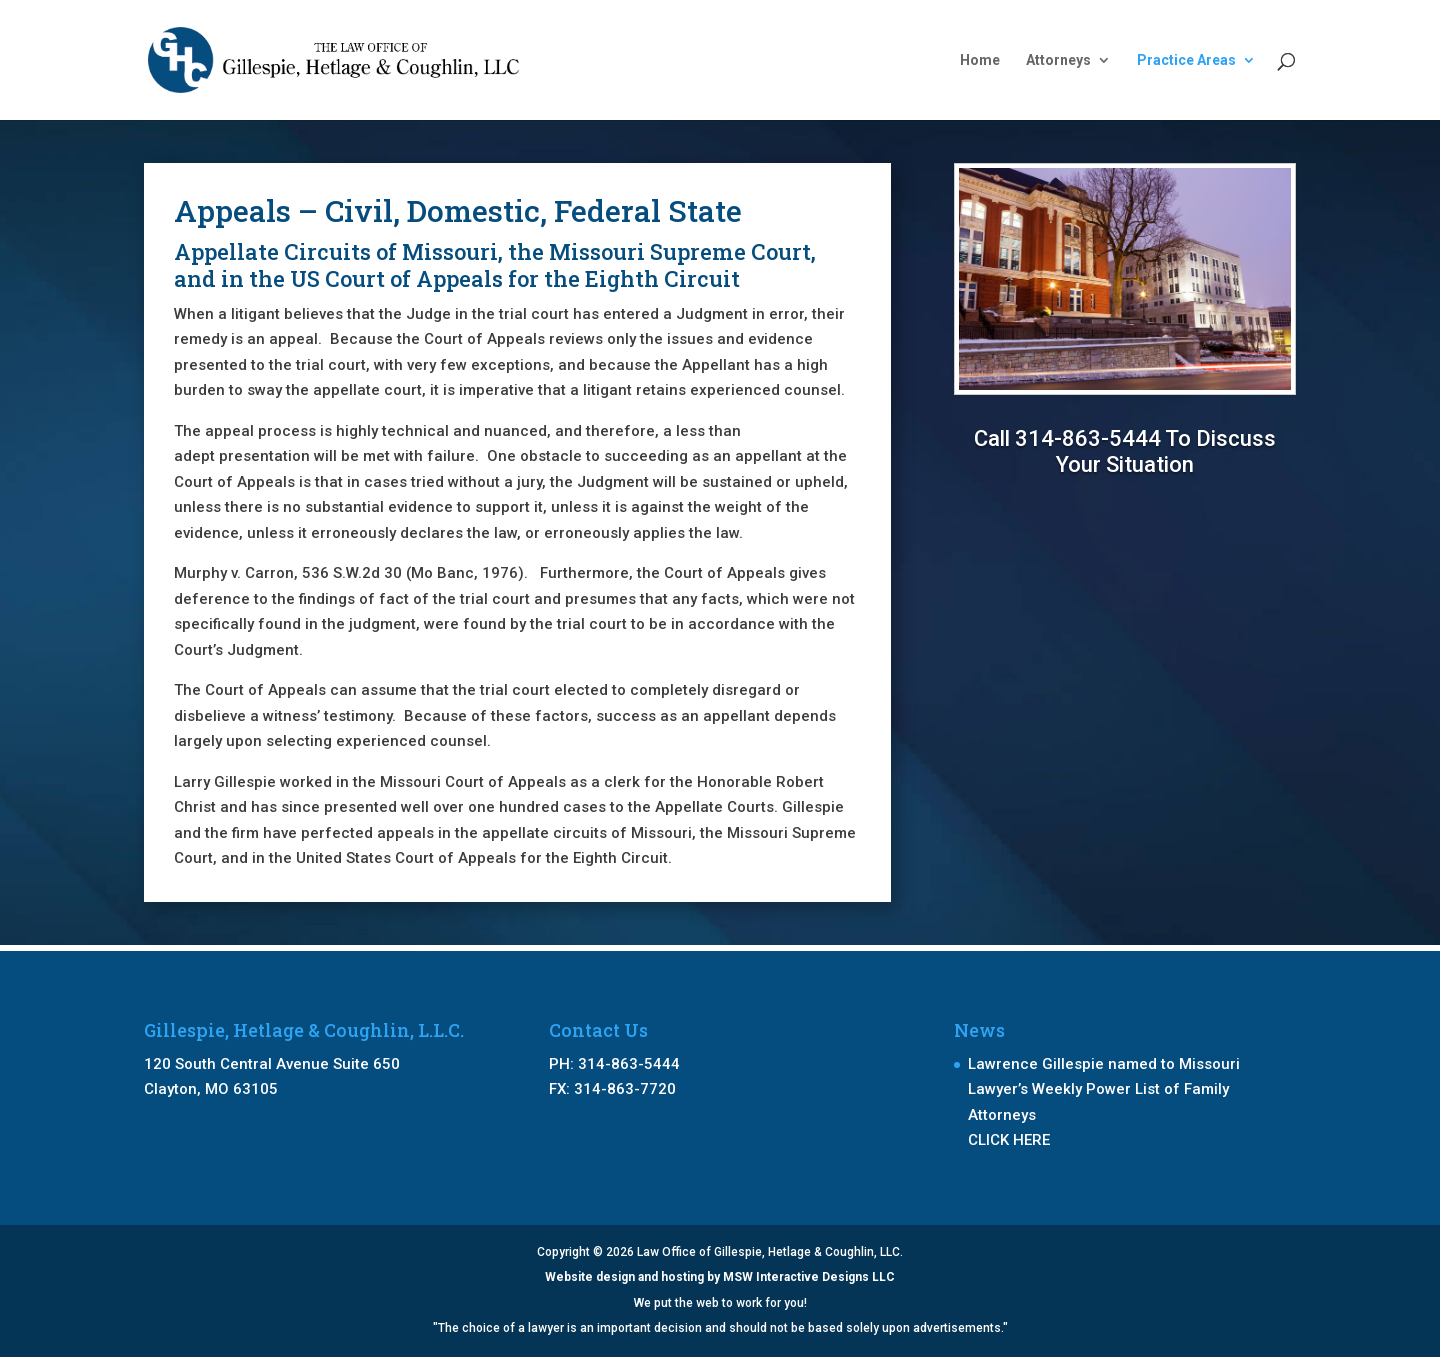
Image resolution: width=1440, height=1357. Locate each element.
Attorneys (1058, 60)
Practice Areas (1186, 60)
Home (980, 60)
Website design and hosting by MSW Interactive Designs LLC (720, 1277)
